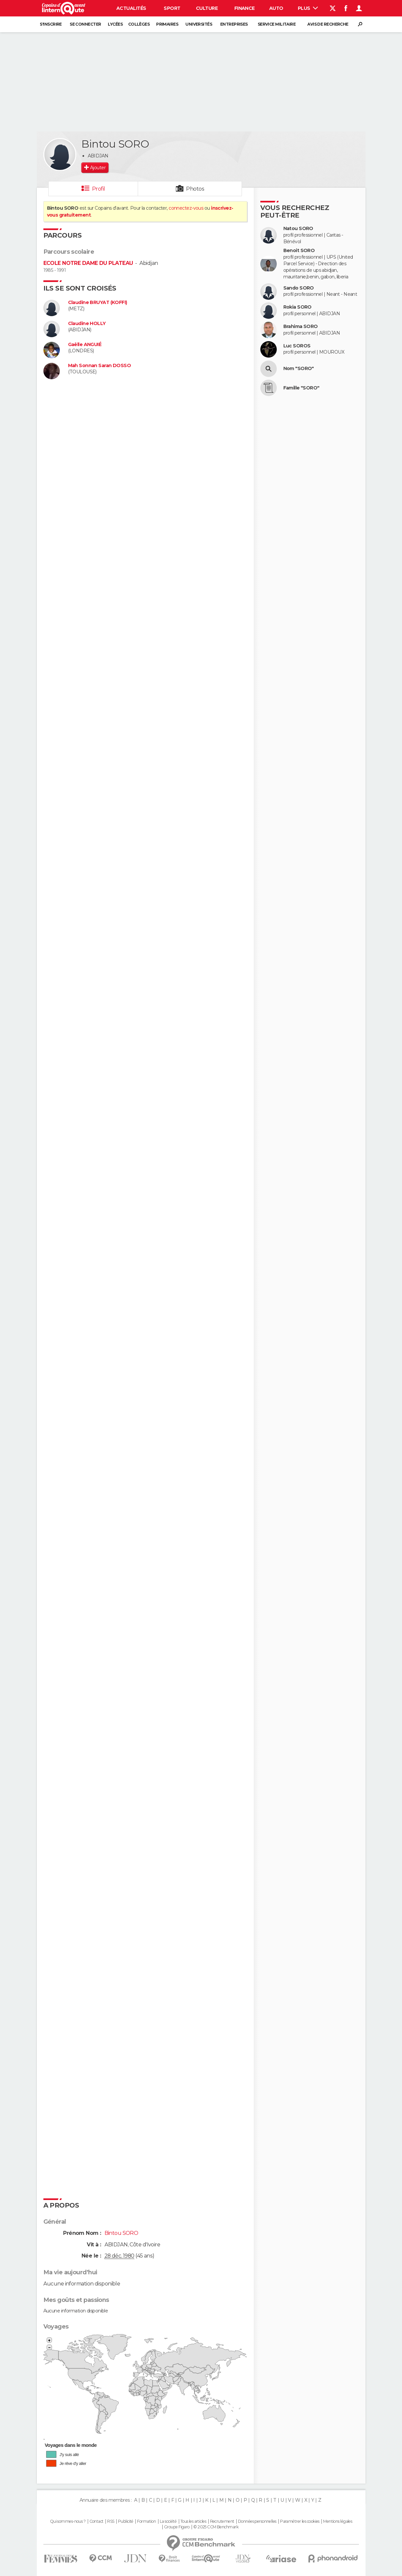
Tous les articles (193, 2521)
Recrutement (222, 2521)
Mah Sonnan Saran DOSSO (99, 365)
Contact (96, 2521)
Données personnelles (257, 2521)
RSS (110, 2521)
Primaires (167, 24)
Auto (276, 8)
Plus (308, 8)
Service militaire (277, 24)
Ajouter (98, 168)
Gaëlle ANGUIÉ (85, 344)
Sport (172, 8)
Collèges (139, 24)
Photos (195, 189)
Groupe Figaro (177, 2527)
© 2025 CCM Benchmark (215, 2527)
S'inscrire (50, 24)
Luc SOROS (297, 346)
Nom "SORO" (298, 368)
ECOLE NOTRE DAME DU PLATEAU (88, 263)
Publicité (125, 2521)
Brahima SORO (300, 326)
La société (168, 2521)
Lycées (115, 24)
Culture (207, 8)
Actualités (131, 8)
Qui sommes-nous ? (67, 2521)
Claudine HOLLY (87, 323)
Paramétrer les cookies (299, 2521)
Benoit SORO (299, 250)
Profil (98, 189)
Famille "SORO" (301, 388)
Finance (244, 8)
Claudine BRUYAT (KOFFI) (97, 302)
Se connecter (85, 24)
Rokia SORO (297, 307)
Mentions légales (337, 2521)
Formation (146, 2521)
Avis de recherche (327, 24)
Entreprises (234, 24)
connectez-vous (186, 208)
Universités (198, 24)
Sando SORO (298, 288)
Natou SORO (298, 228)
